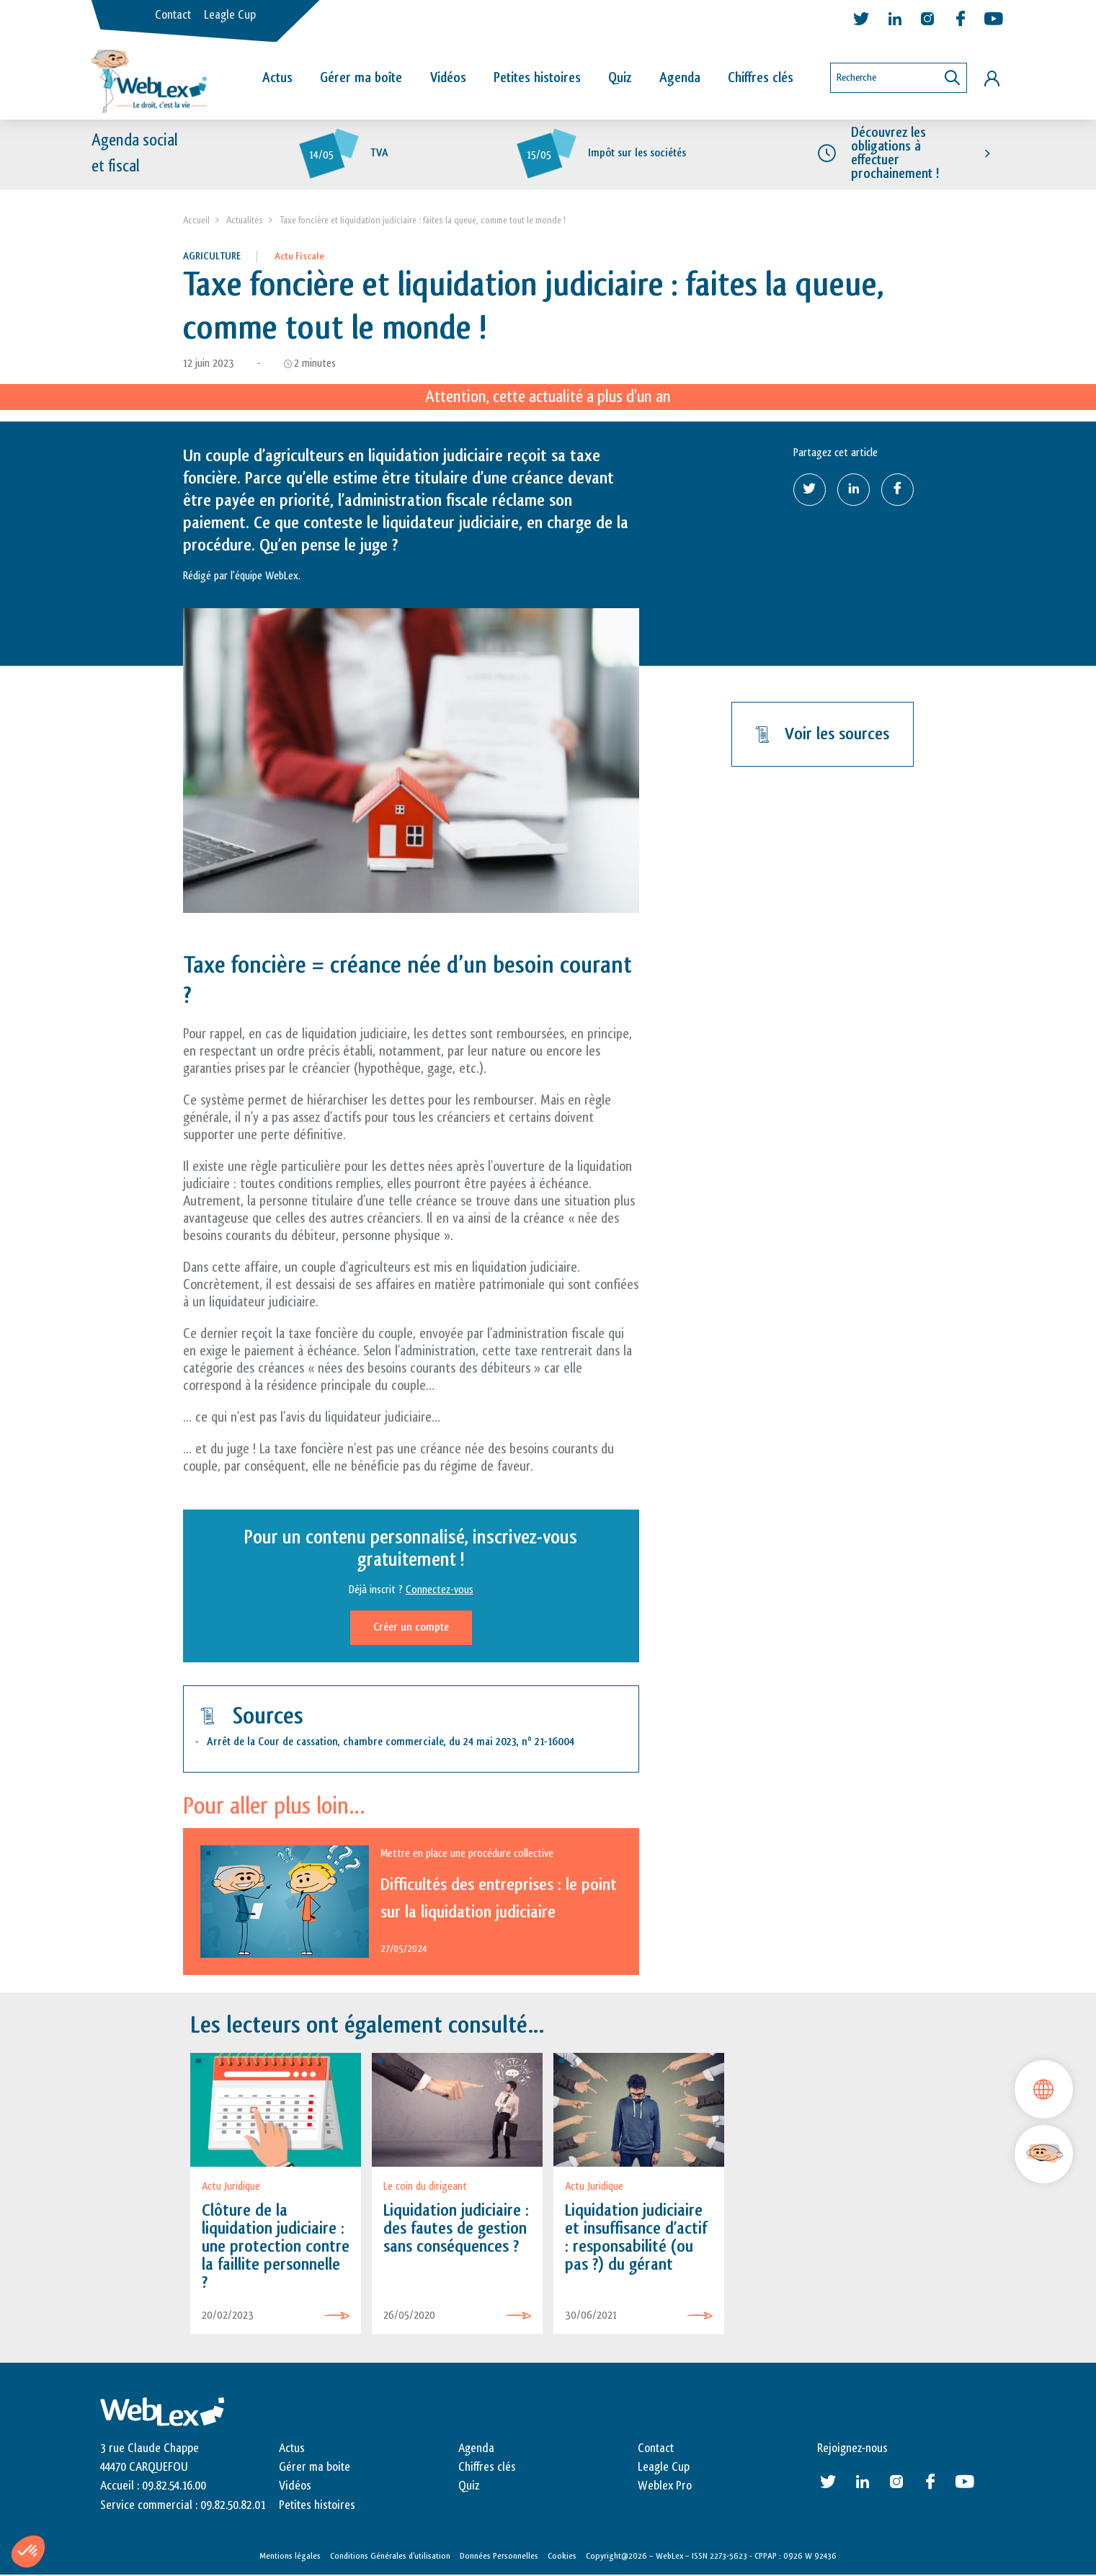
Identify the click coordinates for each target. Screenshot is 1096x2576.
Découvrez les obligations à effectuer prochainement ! (895, 153)
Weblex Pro (665, 2486)
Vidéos (448, 77)
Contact (173, 15)
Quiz (619, 77)
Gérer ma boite (314, 2468)
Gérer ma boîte (361, 77)
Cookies (562, 2556)
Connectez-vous (439, 1590)
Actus (277, 77)
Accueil (196, 221)
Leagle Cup (230, 15)
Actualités (244, 221)
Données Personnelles (499, 2556)
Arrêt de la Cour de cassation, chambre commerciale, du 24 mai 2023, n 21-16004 (390, 1742)
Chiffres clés (760, 77)
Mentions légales (290, 2556)
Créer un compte (411, 1627)
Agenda (679, 77)
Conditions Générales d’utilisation (390, 2556)
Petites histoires (537, 77)
